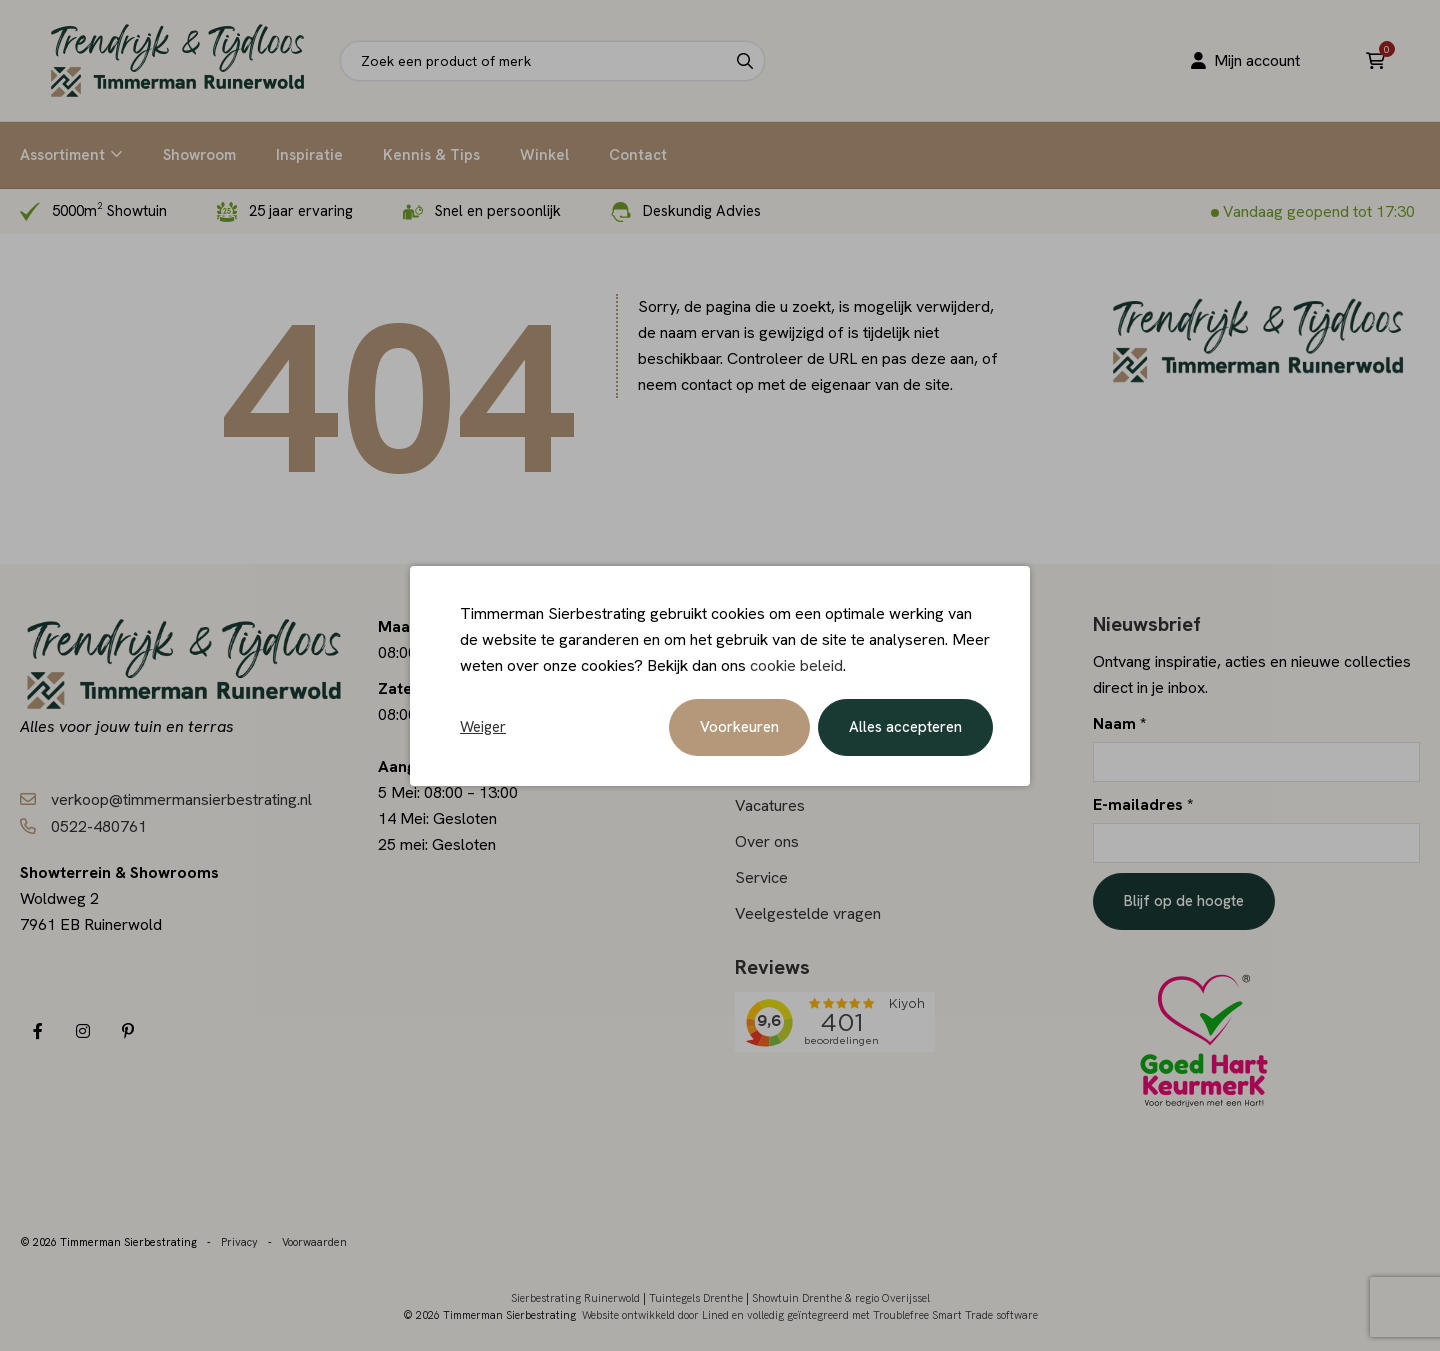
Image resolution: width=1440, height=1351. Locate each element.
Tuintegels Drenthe (696, 1298)
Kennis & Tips (431, 155)
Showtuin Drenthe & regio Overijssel (841, 1298)
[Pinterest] (127, 1031)
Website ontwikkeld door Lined (655, 1315)
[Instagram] (82, 1031)
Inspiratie (309, 155)
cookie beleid (796, 665)
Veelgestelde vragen (808, 913)
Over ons (767, 841)
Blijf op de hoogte (1184, 901)
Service (761, 877)
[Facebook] (37, 1031)
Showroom (199, 155)
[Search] (745, 61)
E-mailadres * (1143, 804)
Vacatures (770, 805)
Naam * (1119, 723)
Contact (638, 155)
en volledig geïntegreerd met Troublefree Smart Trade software (885, 1315)
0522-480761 (99, 826)
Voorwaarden (314, 1242)
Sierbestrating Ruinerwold (575, 1298)
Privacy (239, 1242)
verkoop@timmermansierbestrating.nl (181, 799)
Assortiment (62, 155)
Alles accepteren (905, 727)
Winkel (544, 155)
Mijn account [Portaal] (1244, 60)
